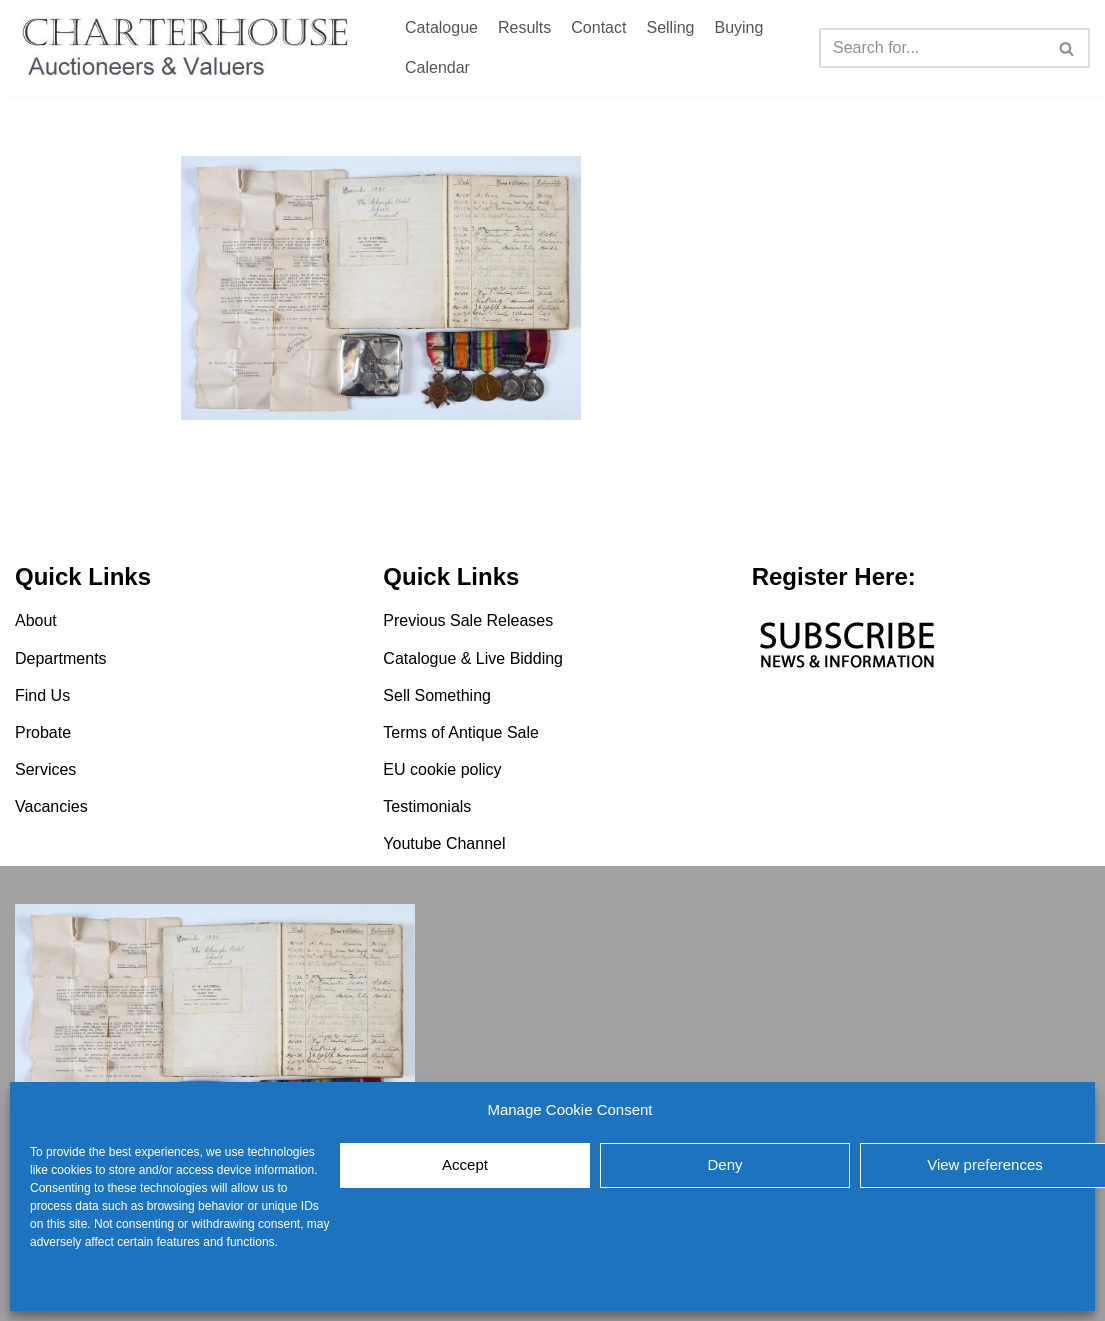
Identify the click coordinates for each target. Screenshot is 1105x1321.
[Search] (932, 48)
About (36, 620)
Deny (724, 1164)
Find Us (42, 695)
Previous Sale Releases (468, 620)
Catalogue (441, 27)
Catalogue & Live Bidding (473, 658)
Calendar (437, 67)
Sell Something (437, 695)
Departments (61, 658)
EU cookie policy (74, 1286)
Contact (598, 27)
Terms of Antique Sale (461, 732)
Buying (738, 27)
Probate (43, 732)
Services (45, 769)
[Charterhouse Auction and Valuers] (190, 48)
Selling (670, 27)
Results (524, 27)
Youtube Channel (444, 844)
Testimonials (427, 806)
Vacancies (51, 806)
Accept (465, 1164)
